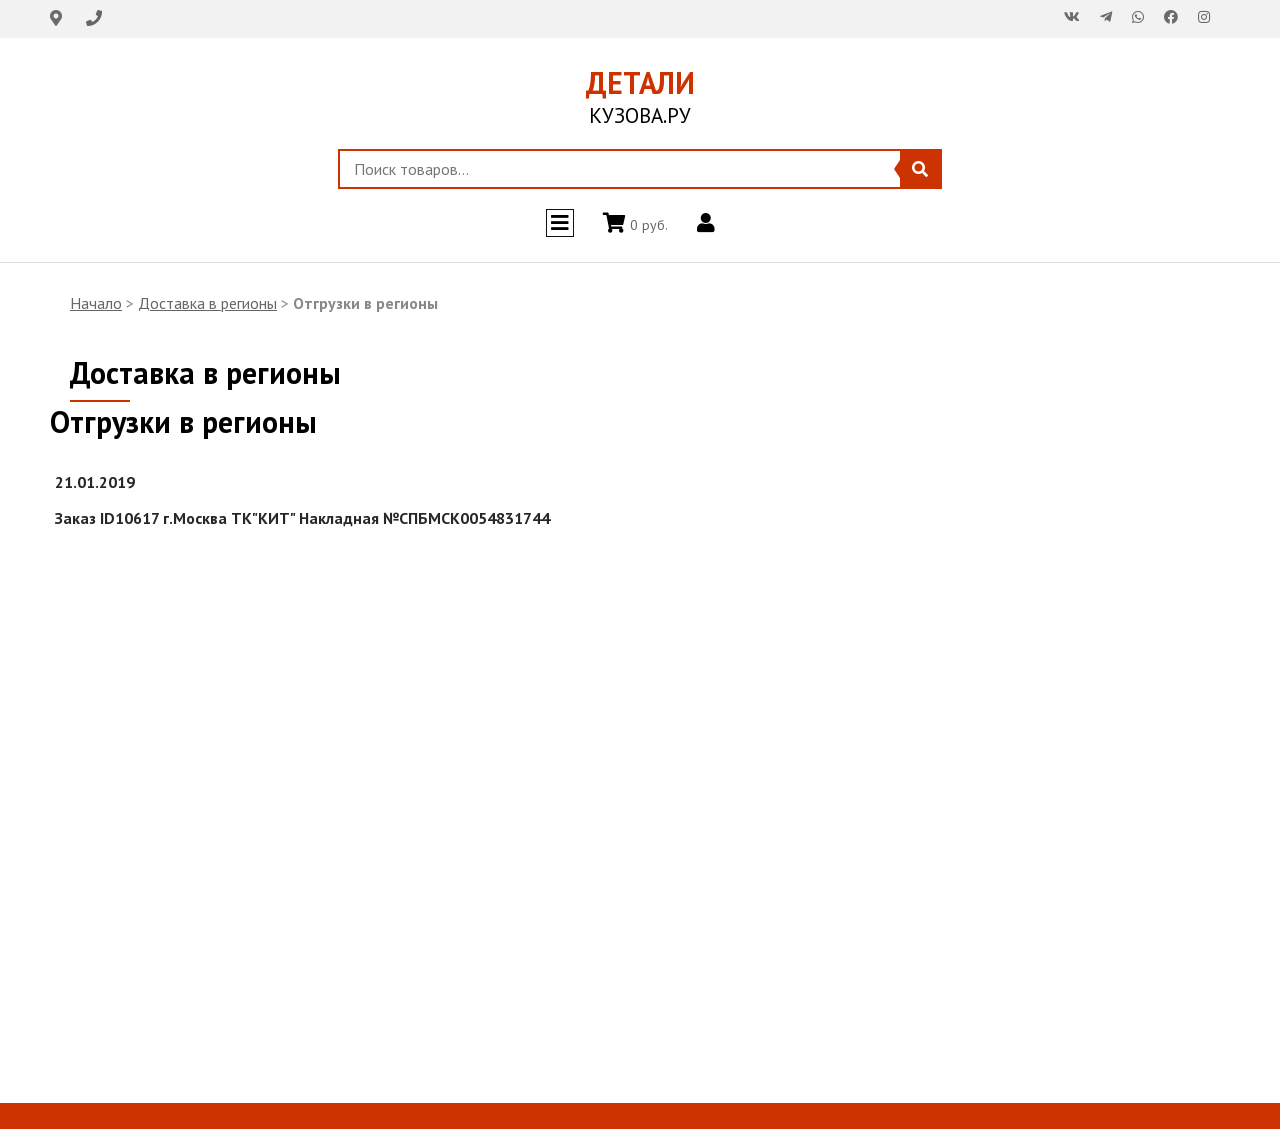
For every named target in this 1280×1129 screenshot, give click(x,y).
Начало (96, 303)
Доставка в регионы (207, 303)
